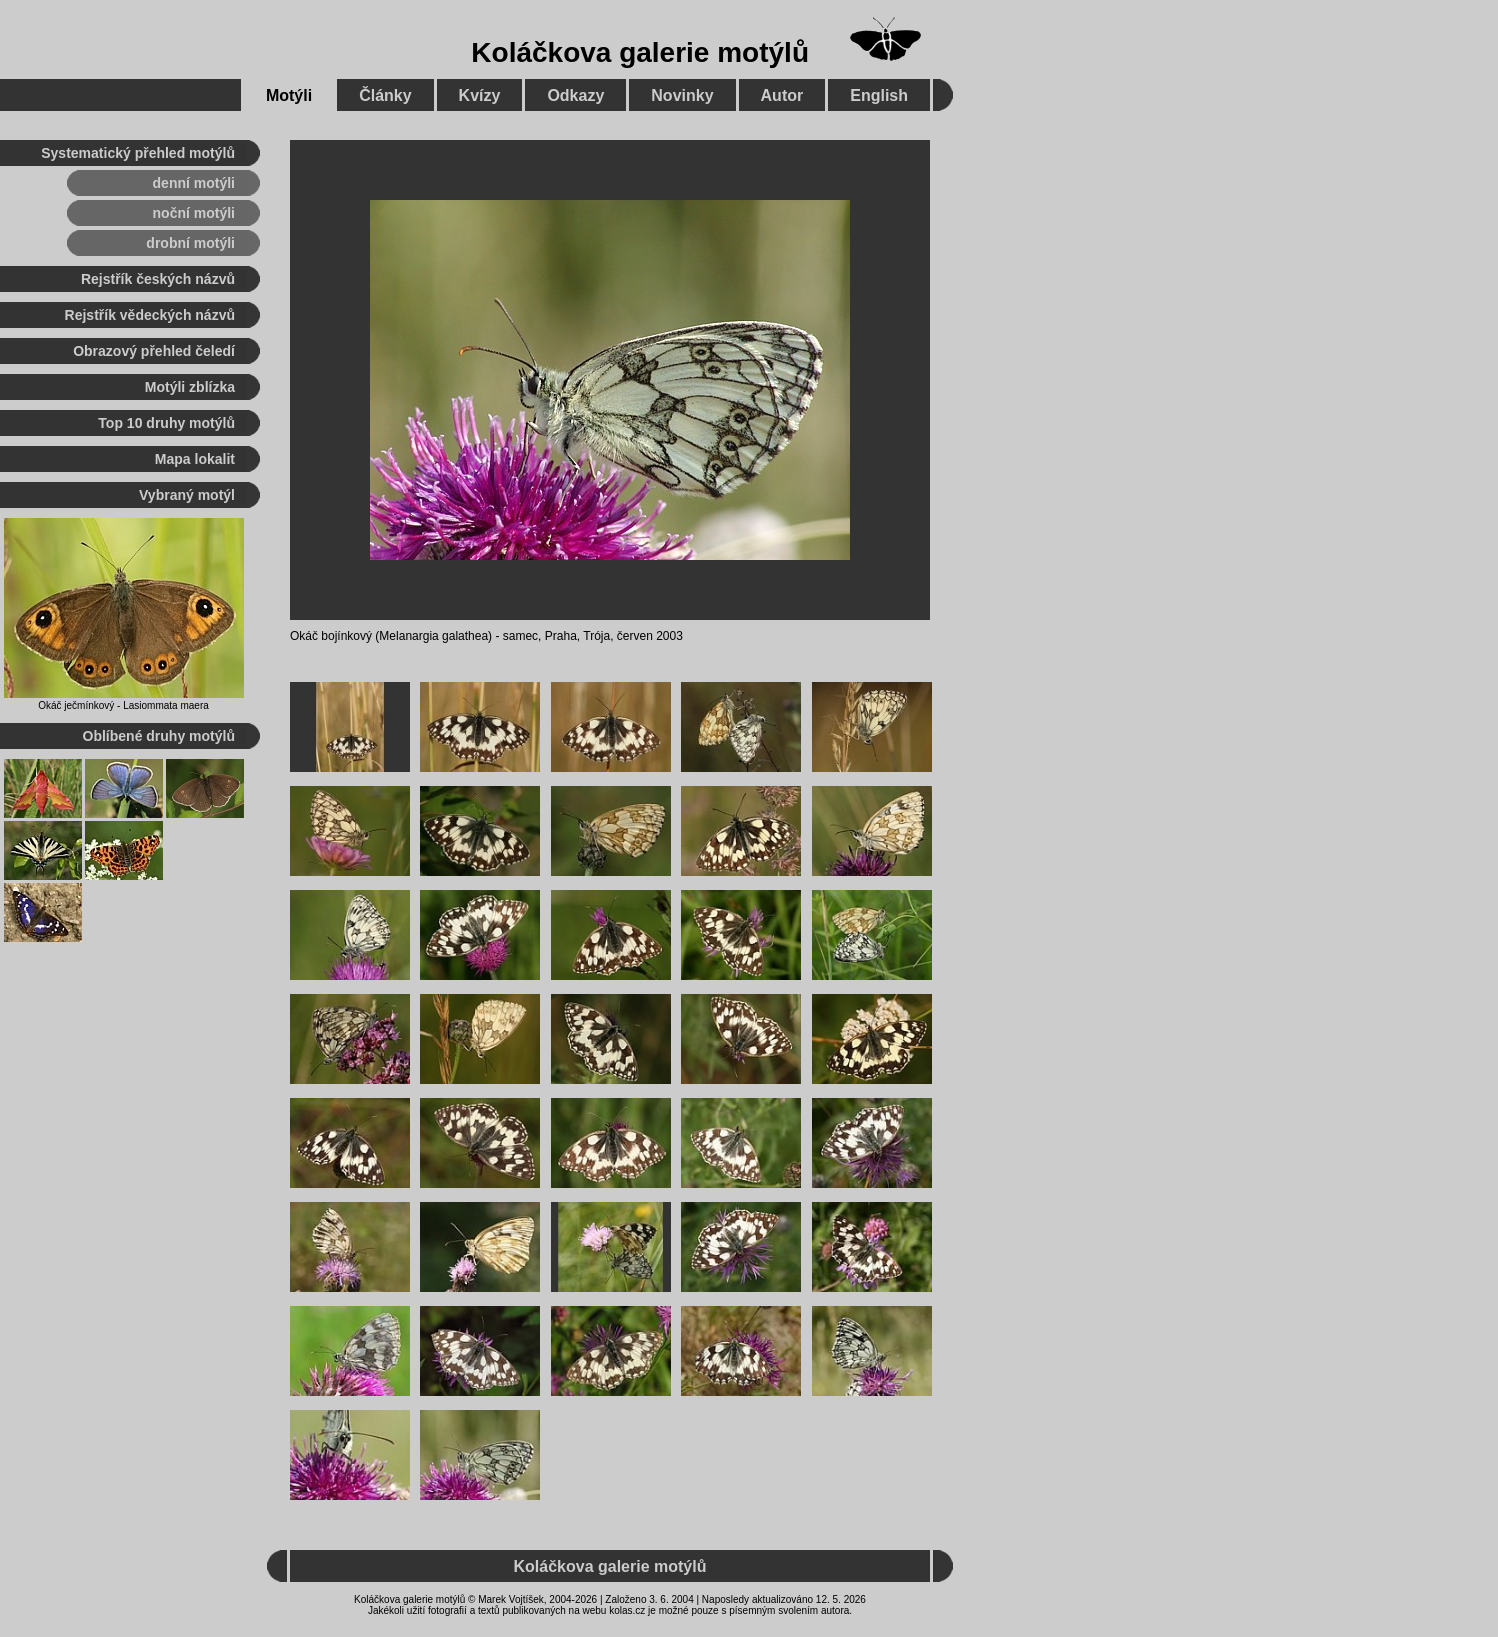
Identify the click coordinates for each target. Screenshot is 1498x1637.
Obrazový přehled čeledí (154, 351)
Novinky (682, 95)
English (879, 95)
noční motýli (194, 213)
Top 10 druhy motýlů (166, 423)
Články (385, 95)
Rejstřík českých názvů (158, 279)
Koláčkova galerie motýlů (640, 52)
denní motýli (194, 183)
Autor (782, 95)
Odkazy (575, 95)
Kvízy (480, 95)
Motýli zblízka (190, 387)
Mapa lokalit (195, 459)
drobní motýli (190, 243)
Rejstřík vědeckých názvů (150, 315)
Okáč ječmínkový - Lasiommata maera (123, 705)
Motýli (289, 95)
